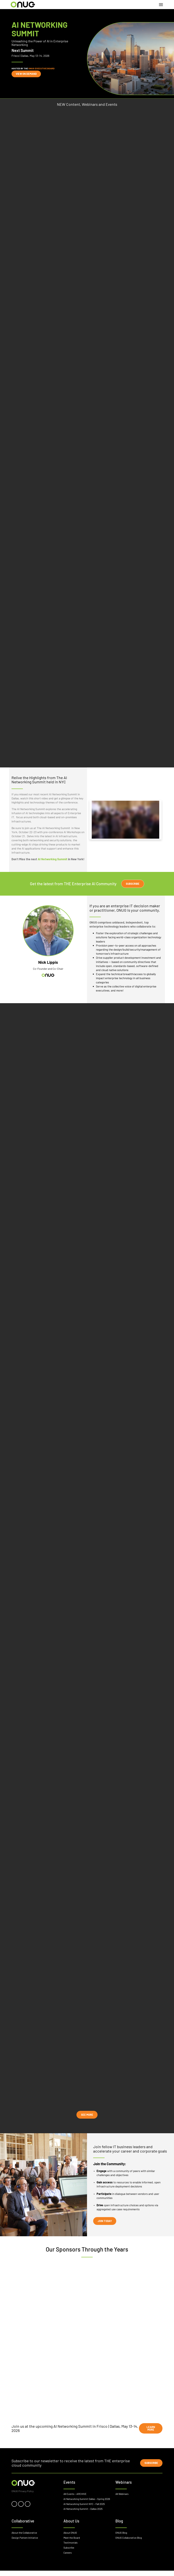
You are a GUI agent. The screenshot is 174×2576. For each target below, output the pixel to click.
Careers (67, 2557)
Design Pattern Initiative (25, 2542)
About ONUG (70, 2537)
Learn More (149, 2432)
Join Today (106, 2224)
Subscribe (134, 884)
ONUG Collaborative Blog (128, 2542)
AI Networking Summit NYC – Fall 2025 (84, 2509)
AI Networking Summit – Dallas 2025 (83, 2514)
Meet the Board (71, 2542)
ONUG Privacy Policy (23, 2496)
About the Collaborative (24, 2537)
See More (87, 2116)
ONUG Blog (121, 2537)
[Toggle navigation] (161, 4)
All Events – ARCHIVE (75, 2499)
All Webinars (122, 2499)
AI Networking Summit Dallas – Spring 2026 (86, 2504)
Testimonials (70, 2547)
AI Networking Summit (52, 859)
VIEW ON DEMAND (27, 74)
